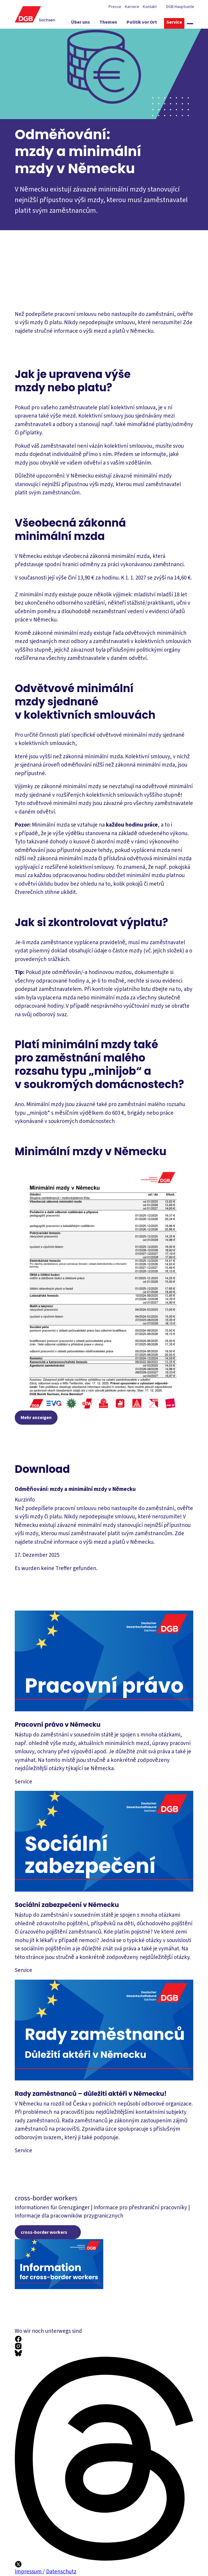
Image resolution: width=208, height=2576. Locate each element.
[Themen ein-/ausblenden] (114, 23)
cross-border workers (44, 2232)
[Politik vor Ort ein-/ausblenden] (148, 23)
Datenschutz (61, 2572)
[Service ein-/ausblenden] (180, 23)
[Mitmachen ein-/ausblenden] (176, 34)
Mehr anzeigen (36, 1417)
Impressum (29, 2572)
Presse (115, 7)
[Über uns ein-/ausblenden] (87, 23)
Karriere (132, 7)
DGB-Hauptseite (179, 7)
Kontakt (150, 7)
